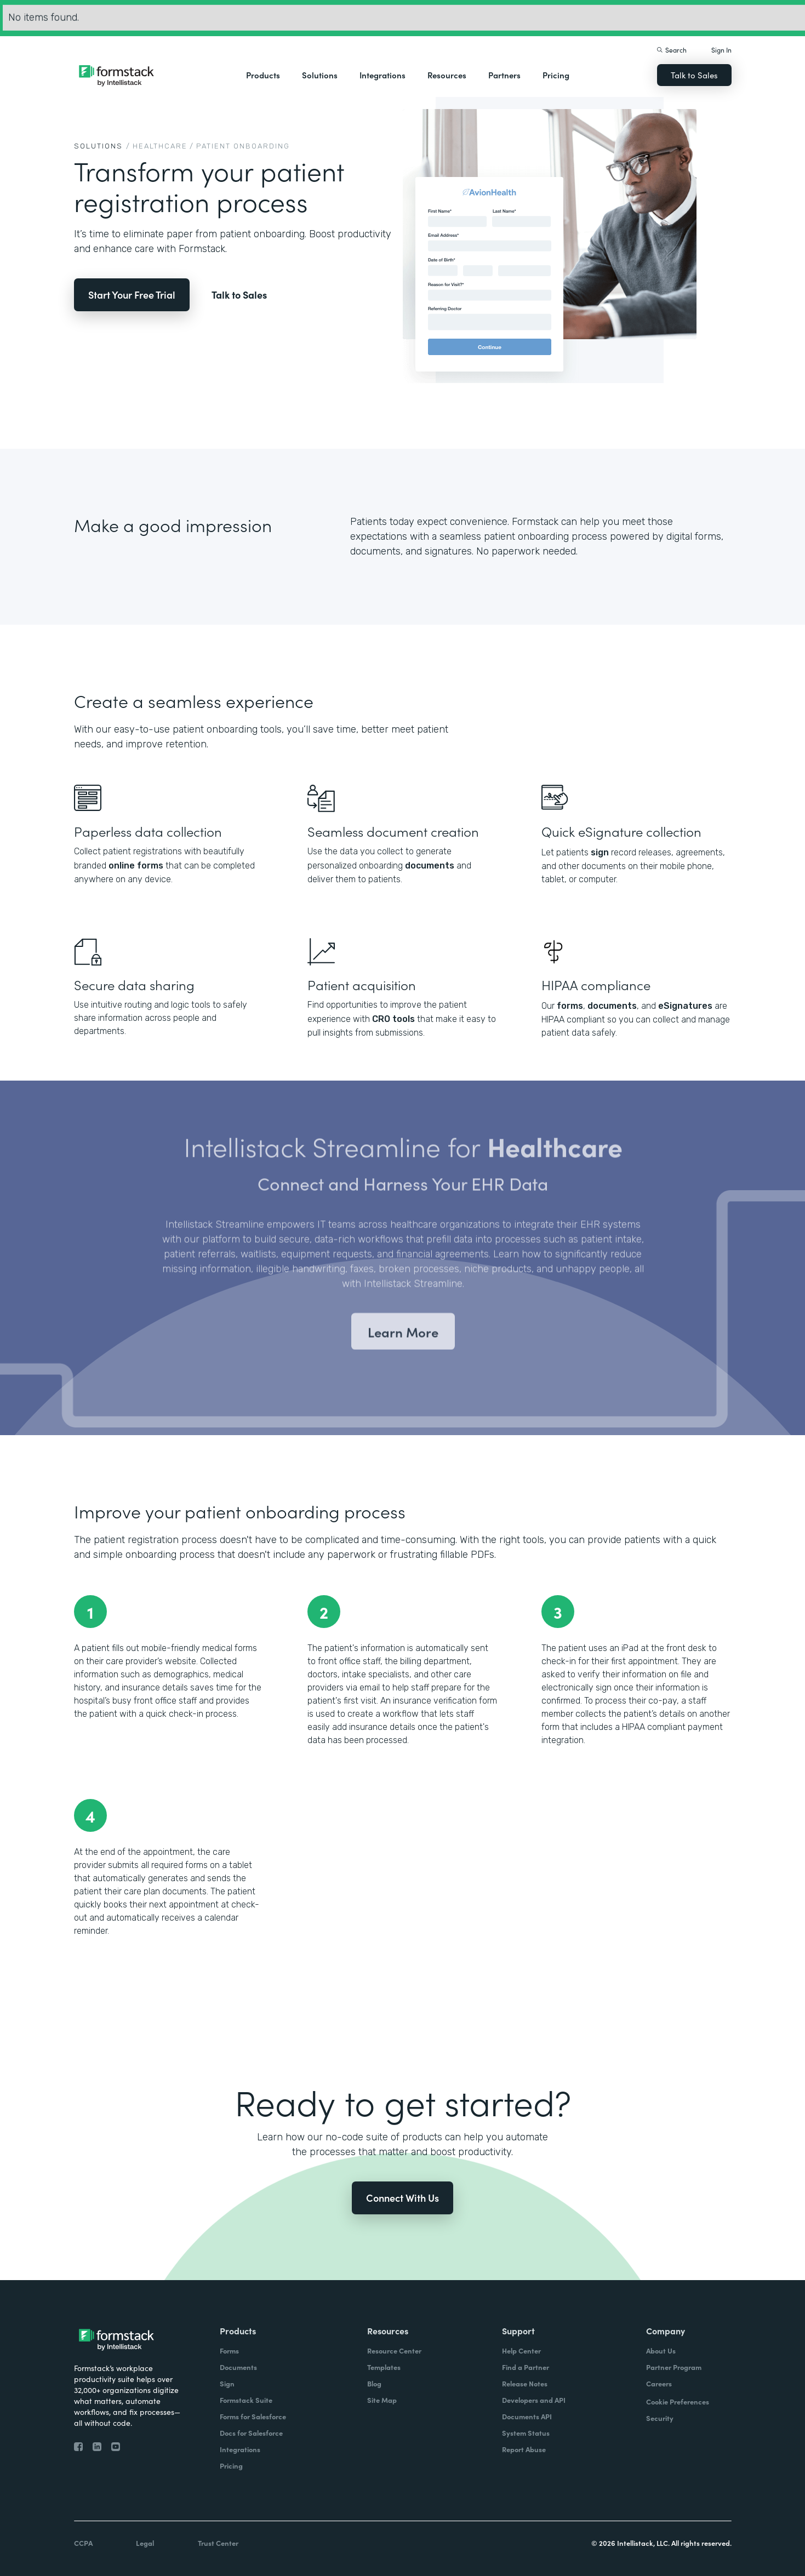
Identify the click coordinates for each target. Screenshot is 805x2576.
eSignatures (685, 1006)
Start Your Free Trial (131, 294)
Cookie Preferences (677, 2401)
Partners (504, 75)
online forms (136, 865)
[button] (263, 75)
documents (429, 865)
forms (570, 1006)
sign (600, 852)
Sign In (721, 49)
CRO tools (393, 1019)
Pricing (556, 75)
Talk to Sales (694, 75)
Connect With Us (402, 2197)
